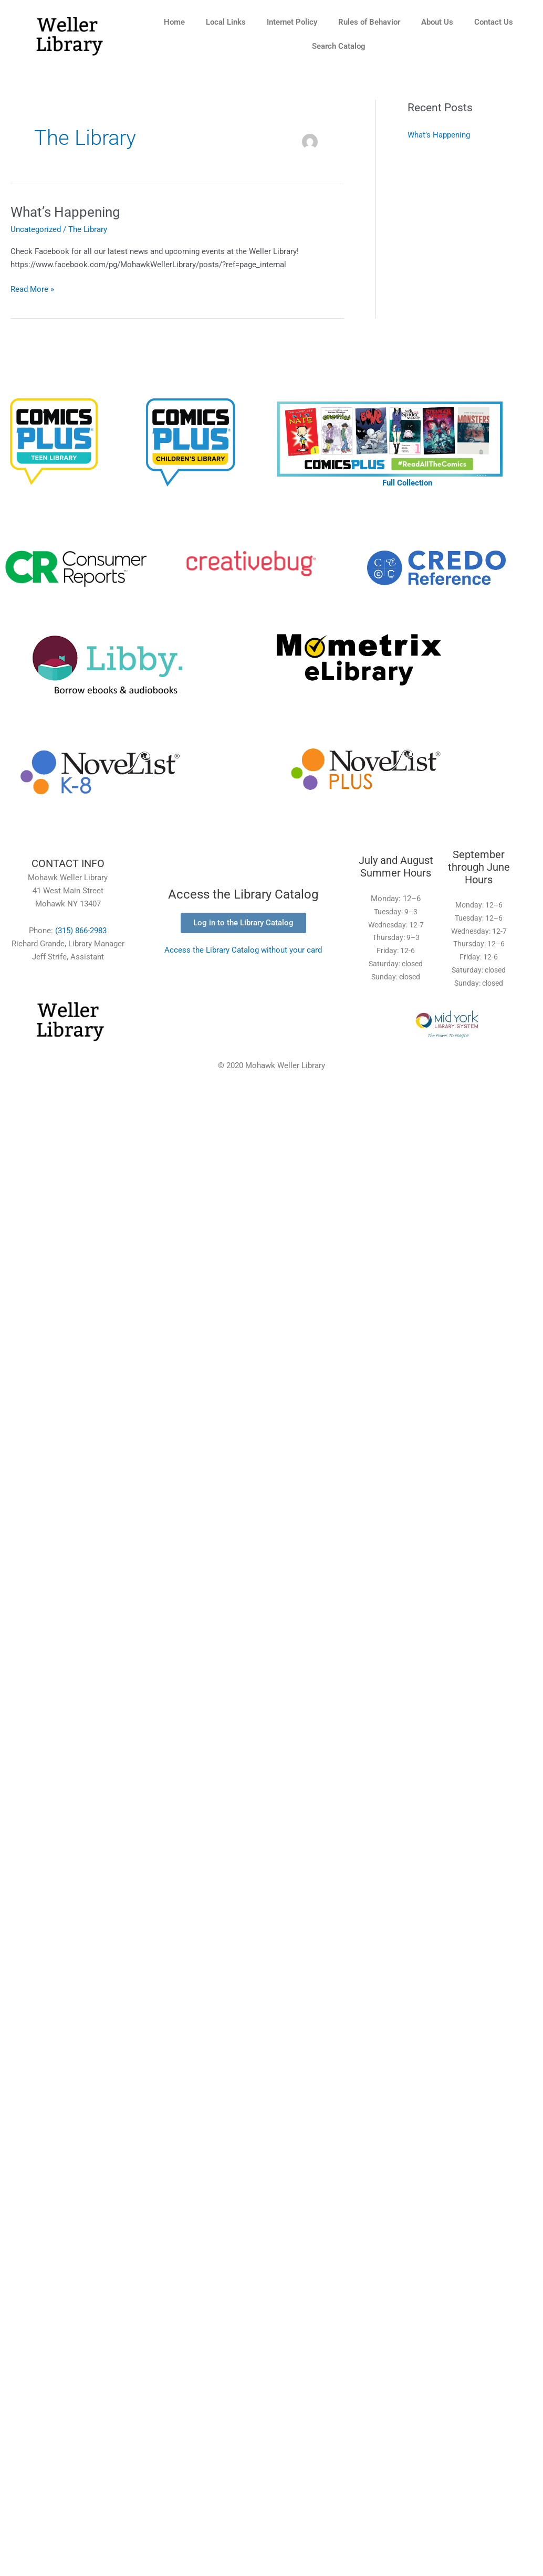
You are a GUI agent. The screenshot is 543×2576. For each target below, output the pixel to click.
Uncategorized (36, 229)
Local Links (226, 22)
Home (174, 22)
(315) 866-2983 (81, 930)
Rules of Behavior (369, 22)
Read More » (32, 288)
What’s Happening (65, 212)
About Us (437, 22)
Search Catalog (339, 46)
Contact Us (493, 22)
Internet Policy (292, 22)
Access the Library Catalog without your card (243, 950)
